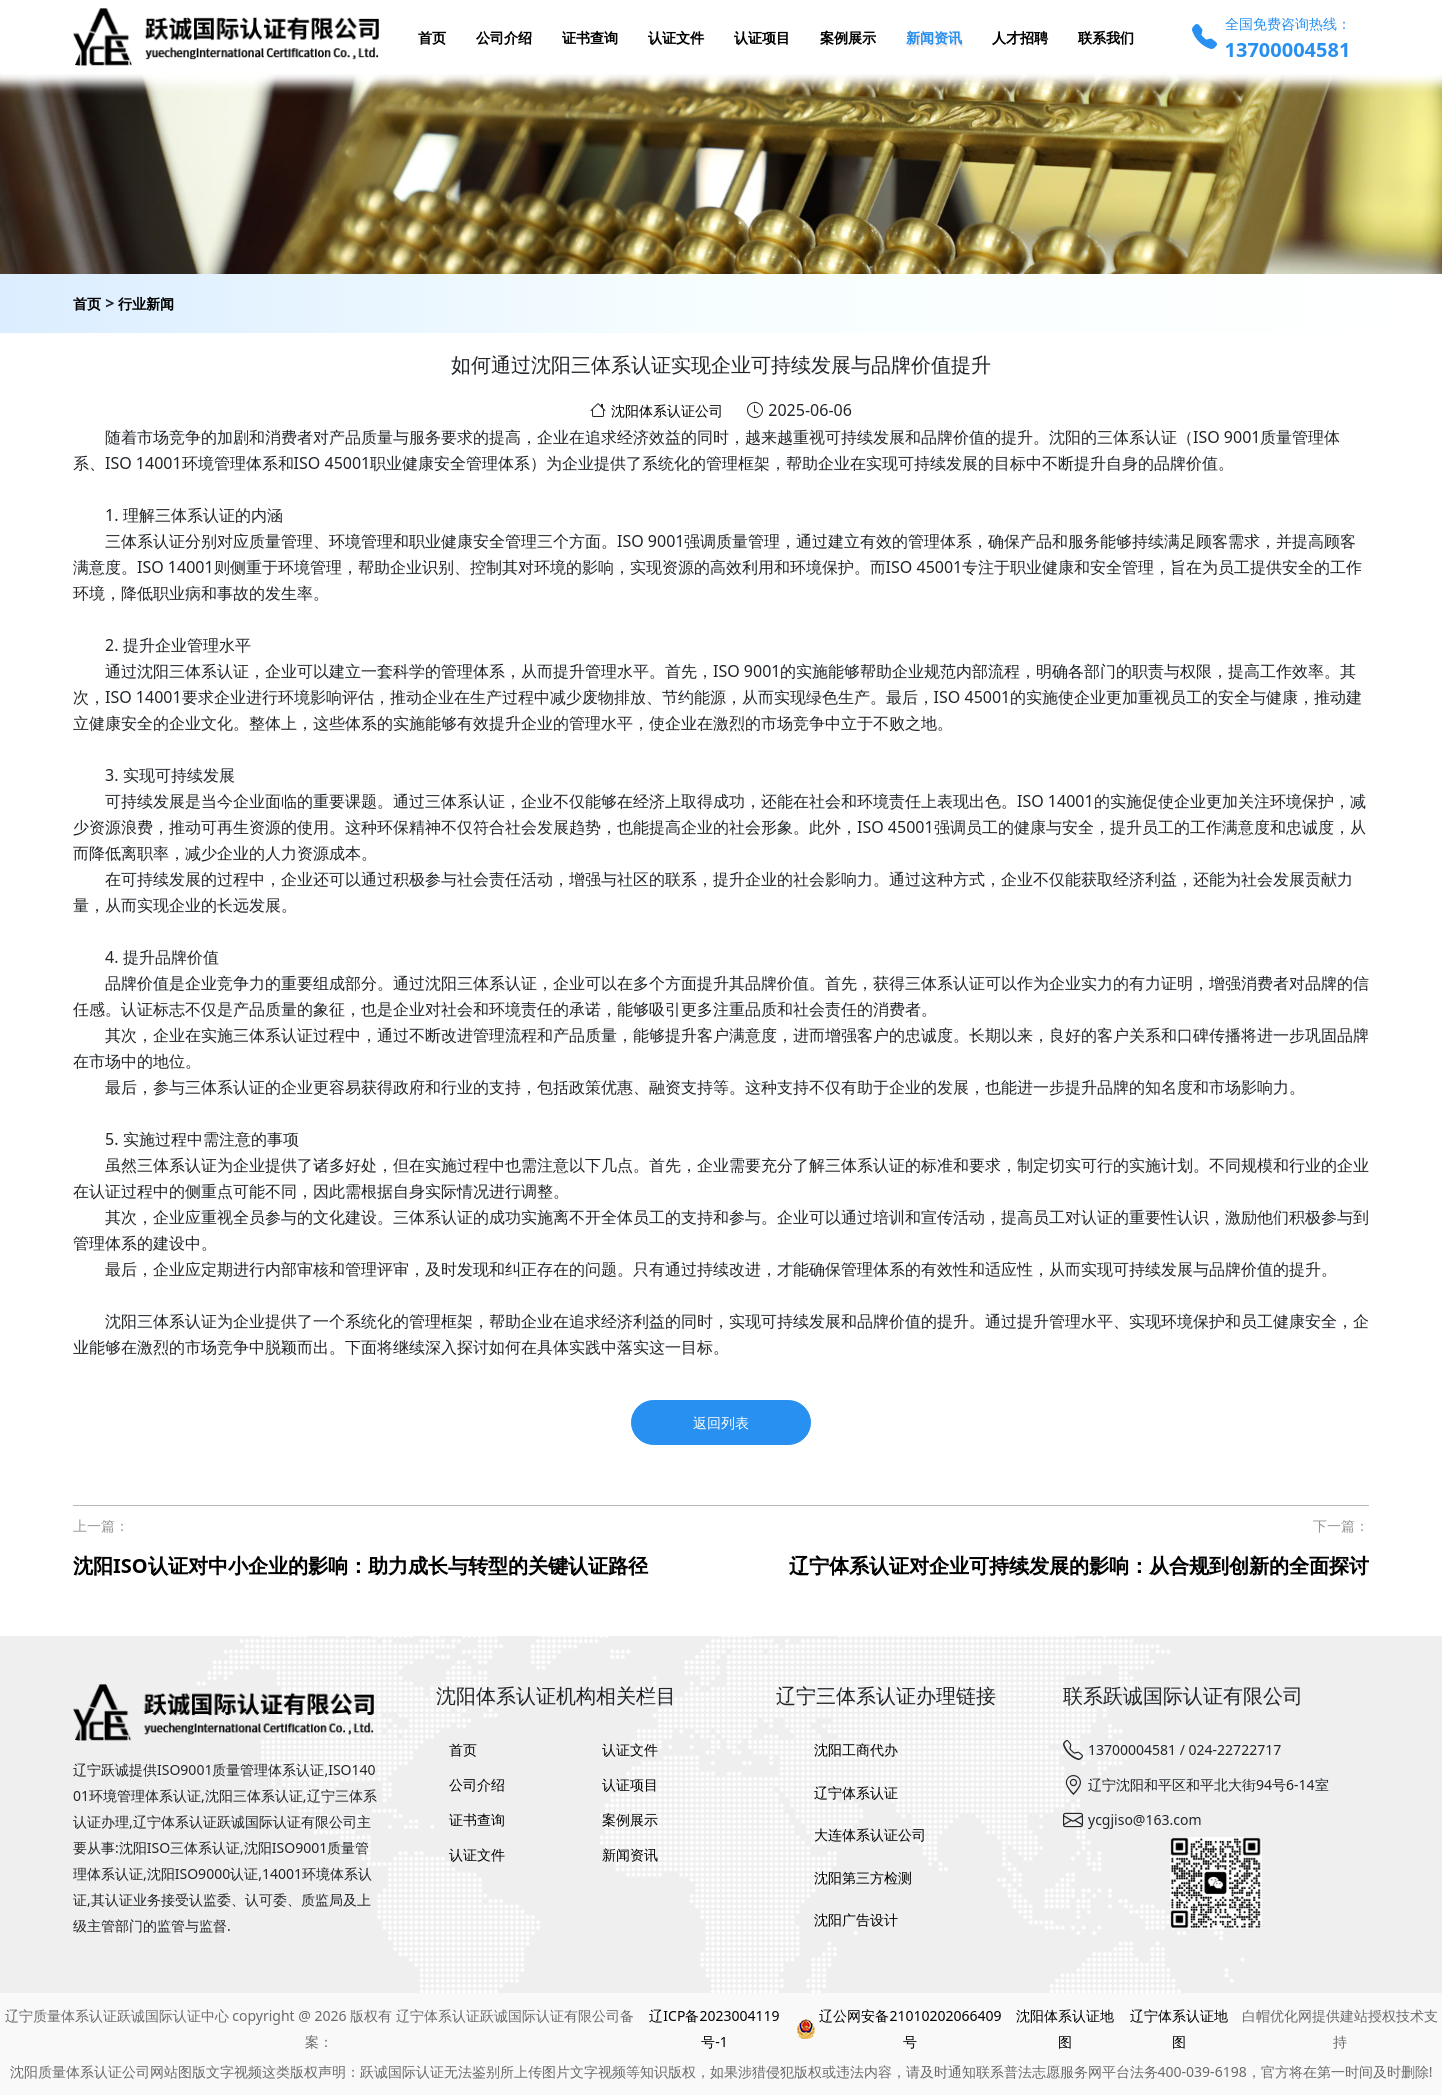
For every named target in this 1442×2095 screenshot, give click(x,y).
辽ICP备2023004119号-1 (714, 2028)
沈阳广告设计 (856, 1919)
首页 (87, 303)
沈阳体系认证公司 (667, 410)
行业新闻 (146, 303)
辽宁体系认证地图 (1179, 2028)
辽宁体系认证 (856, 1792)
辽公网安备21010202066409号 (899, 2028)
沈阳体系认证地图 (1065, 2028)
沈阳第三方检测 (863, 1877)
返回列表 (721, 1422)
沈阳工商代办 (856, 1749)
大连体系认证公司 (870, 1834)
